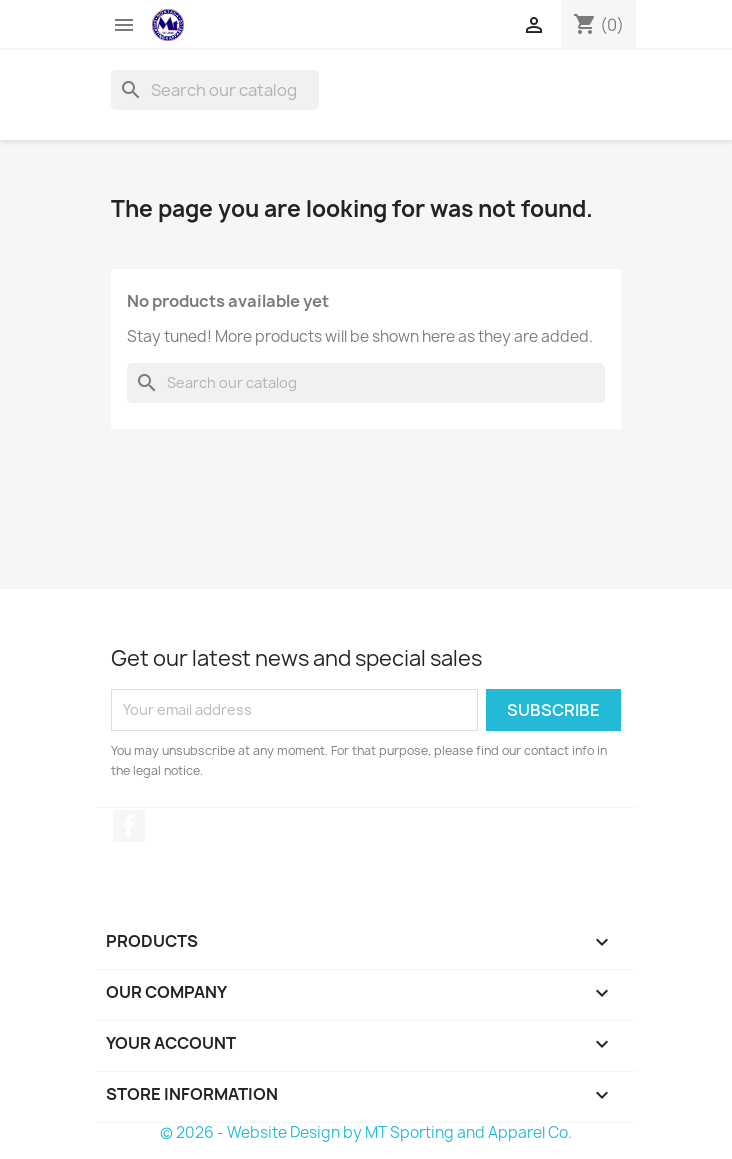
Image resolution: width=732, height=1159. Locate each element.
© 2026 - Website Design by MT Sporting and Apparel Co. (366, 1132)
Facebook (129, 826)
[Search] (215, 90)
